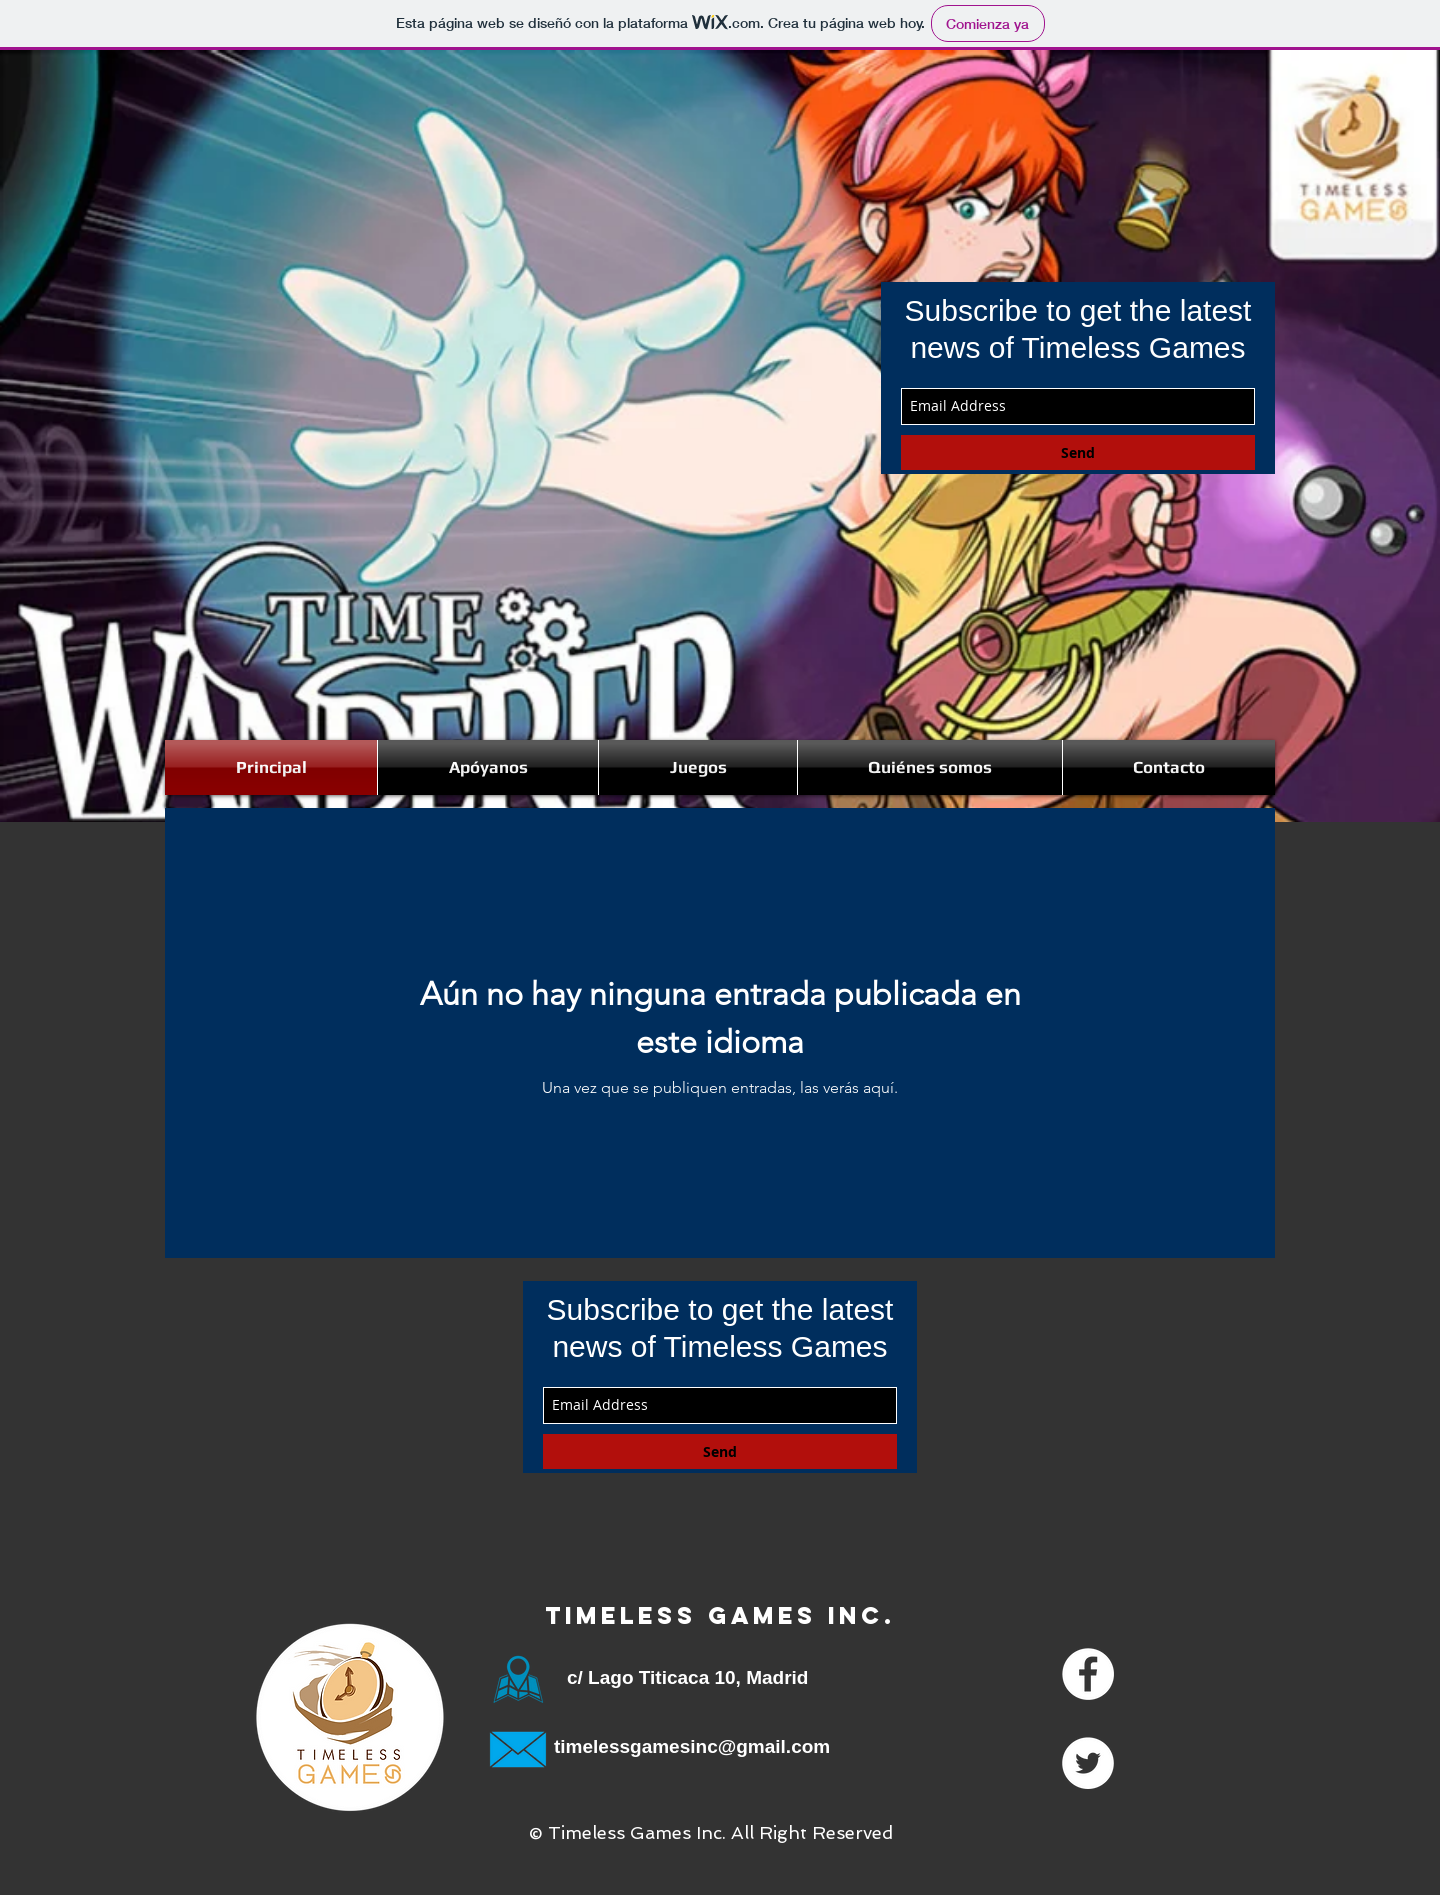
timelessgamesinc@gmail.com (692, 1746)
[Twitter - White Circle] (1088, 1763)
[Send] (1078, 452)
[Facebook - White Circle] (1088, 1674)
